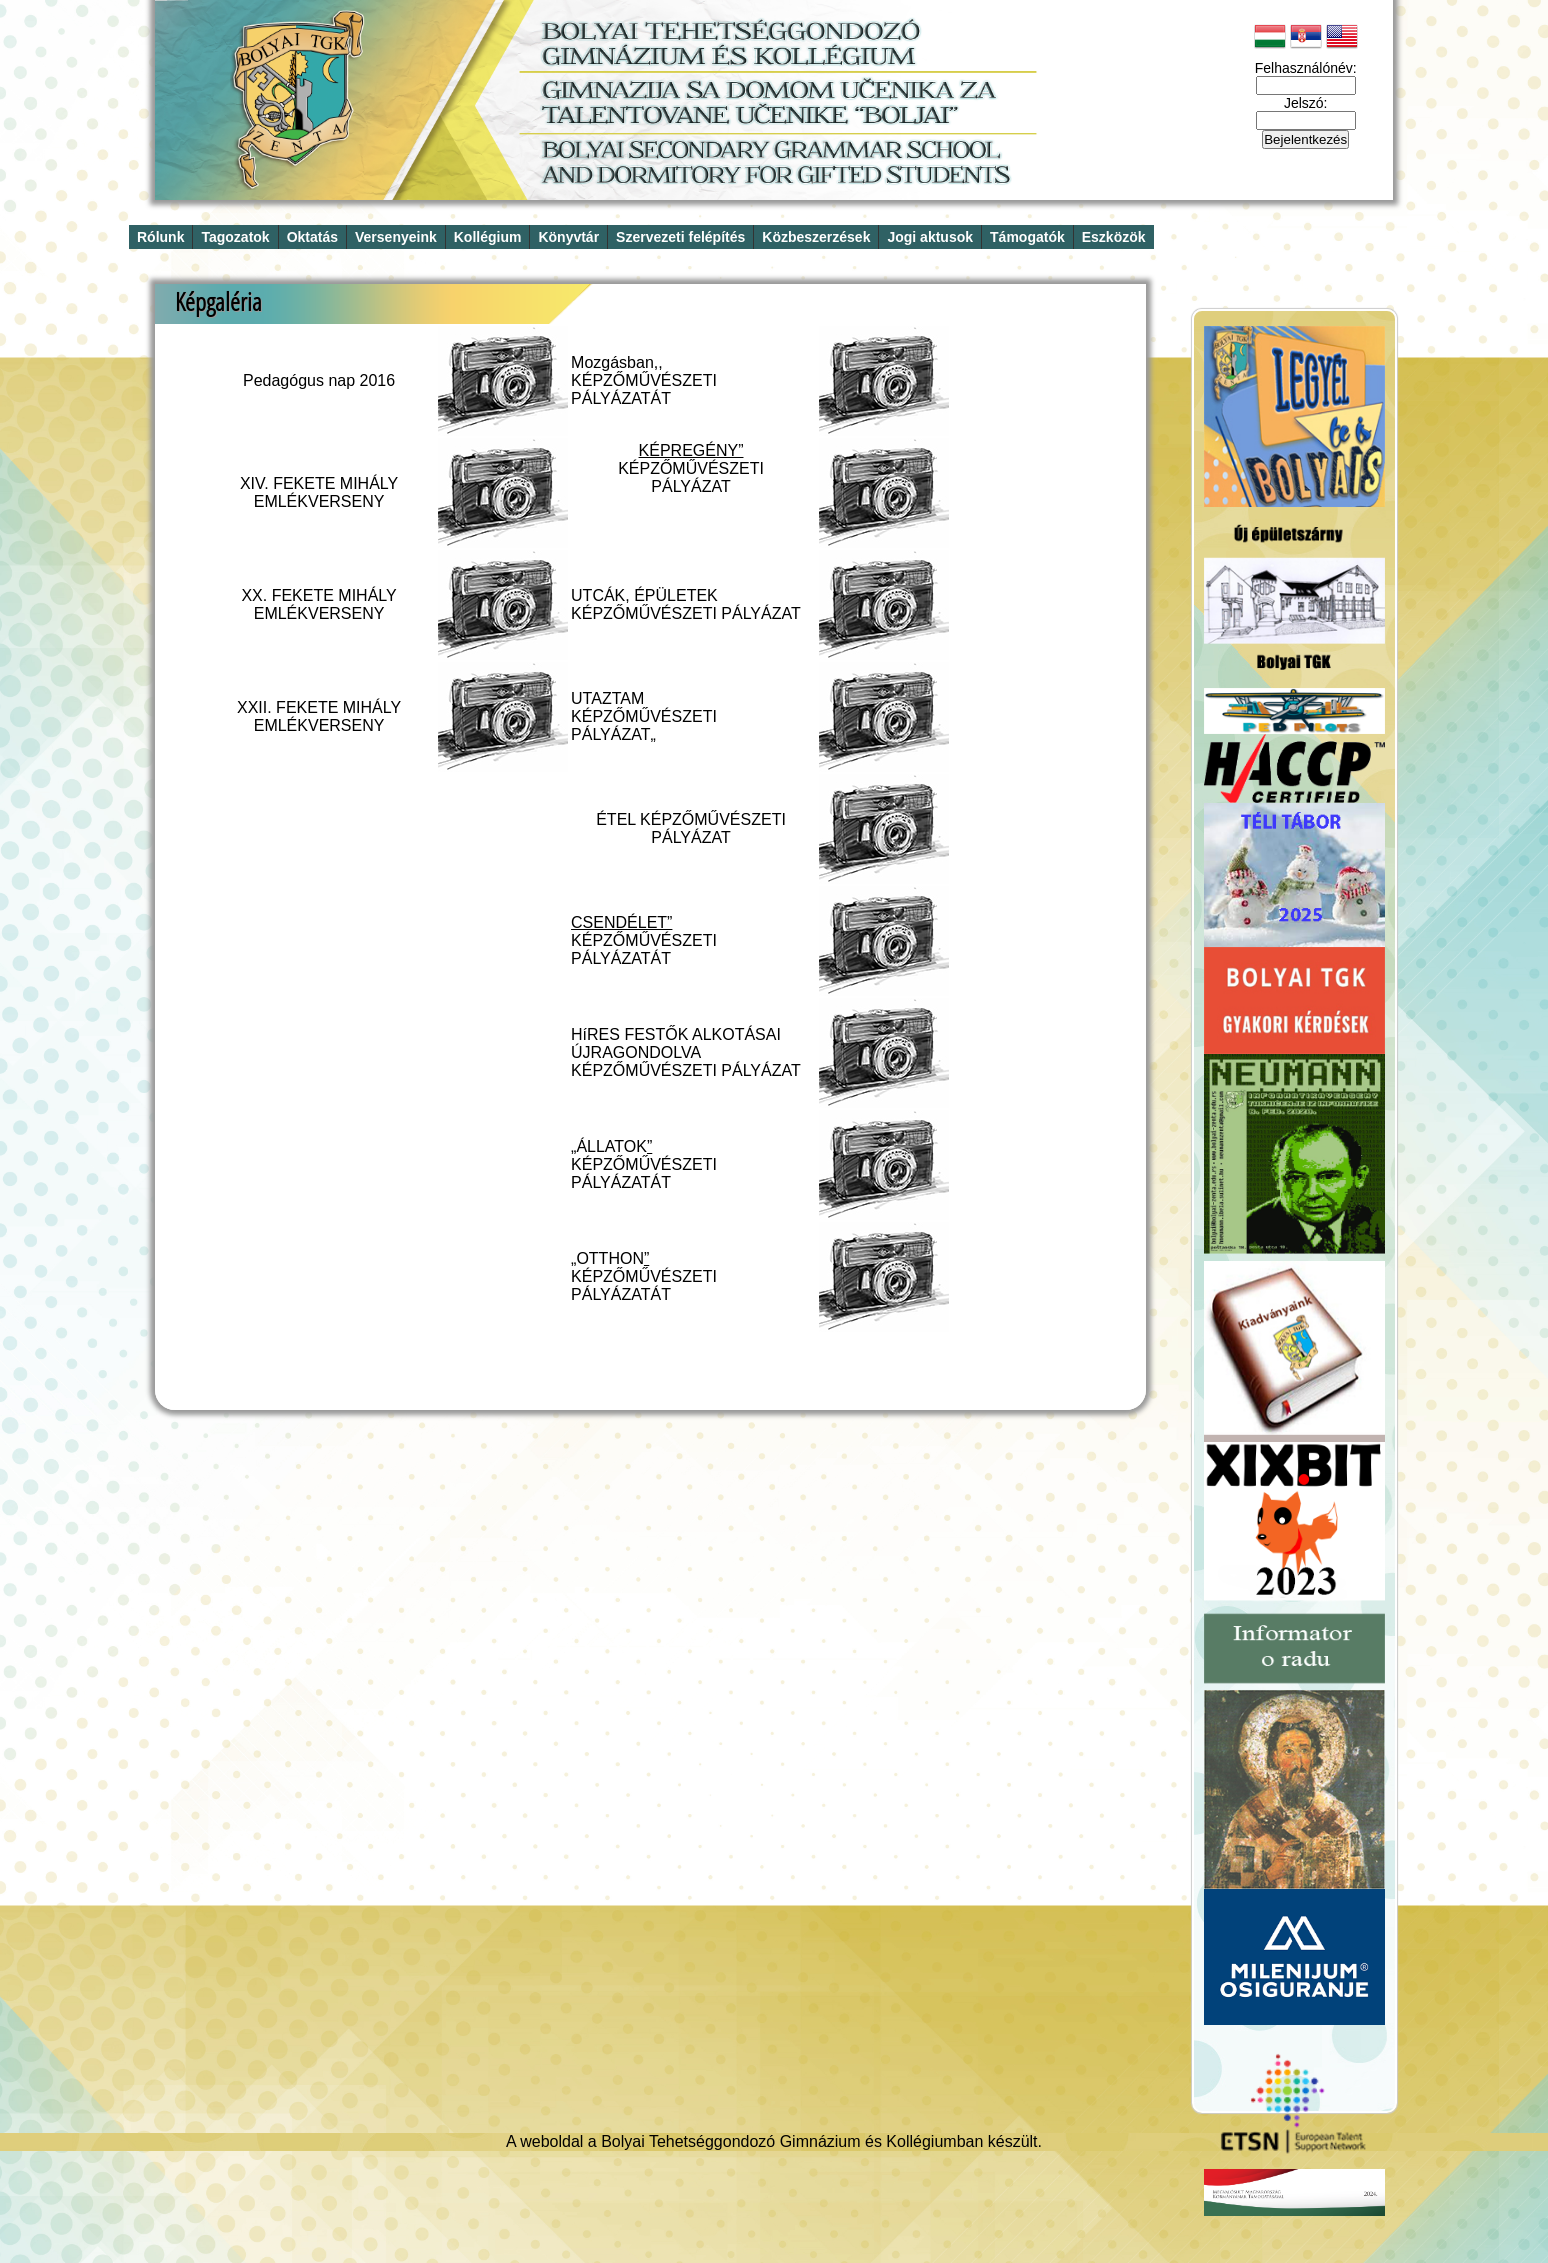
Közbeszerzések (816, 237)
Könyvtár (568, 237)
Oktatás (312, 237)
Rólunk (160, 237)
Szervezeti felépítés (680, 237)
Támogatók (1027, 237)
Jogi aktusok (930, 237)
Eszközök (1114, 237)
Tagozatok (235, 237)
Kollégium (488, 237)
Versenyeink (396, 237)
